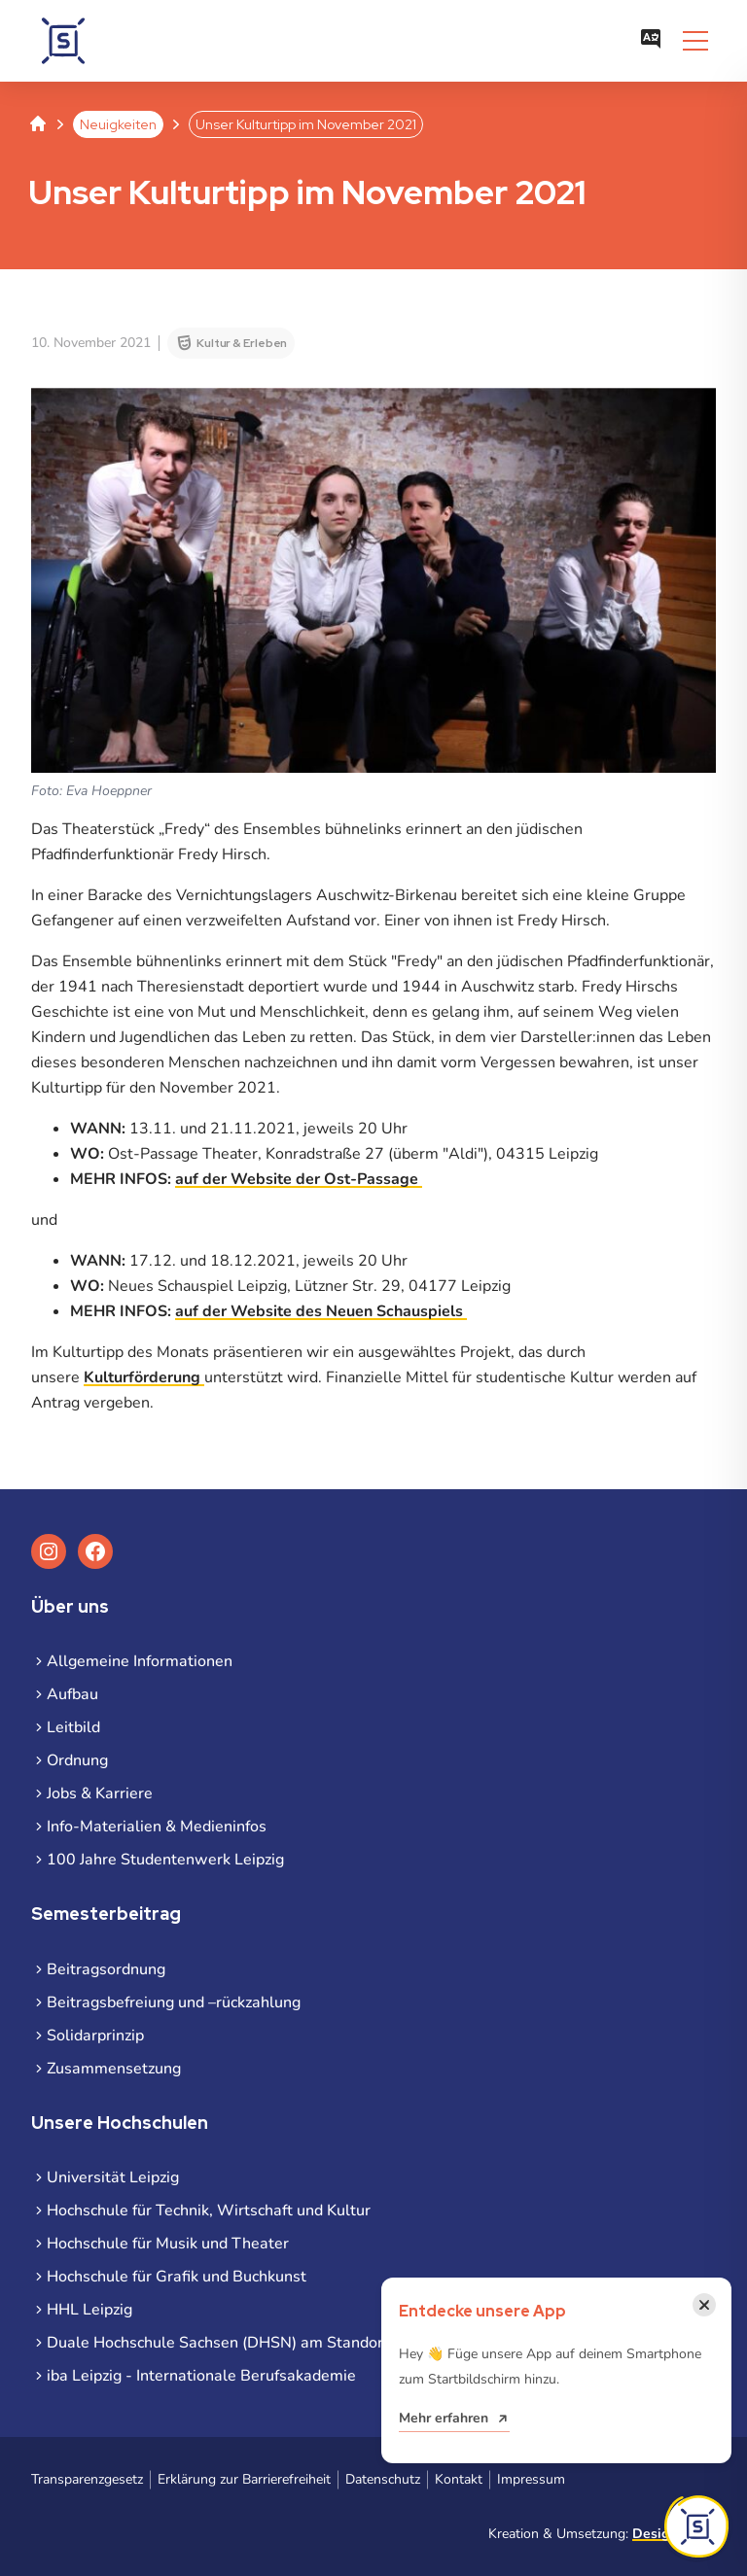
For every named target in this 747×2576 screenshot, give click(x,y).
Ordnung (77, 1760)
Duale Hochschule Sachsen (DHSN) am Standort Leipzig (245, 2342)
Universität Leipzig (113, 2177)
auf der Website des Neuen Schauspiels (321, 1311)
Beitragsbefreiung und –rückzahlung (174, 2002)
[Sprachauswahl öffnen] (650, 40)
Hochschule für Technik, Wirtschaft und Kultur (209, 2210)
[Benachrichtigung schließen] (704, 2304)
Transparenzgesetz (87, 2479)
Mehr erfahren (443, 2418)
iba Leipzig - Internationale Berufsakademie (201, 2375)
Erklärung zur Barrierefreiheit (244, 2479)
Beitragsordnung (106, 1969)
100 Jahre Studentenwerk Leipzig (165, 1859)
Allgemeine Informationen (139, 1661)
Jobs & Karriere (100, 1793)
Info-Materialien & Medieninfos (157, 1826)
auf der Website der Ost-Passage (298, 1179)
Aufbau (72, 1694)
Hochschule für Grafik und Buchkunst (176, 2276)
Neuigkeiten (118, 124)
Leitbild (73, 1727)
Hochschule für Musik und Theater (168, 2243)
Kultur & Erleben (241, 343)
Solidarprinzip (95, 2035)
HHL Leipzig (89, 2309)
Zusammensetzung (114, 2068)
